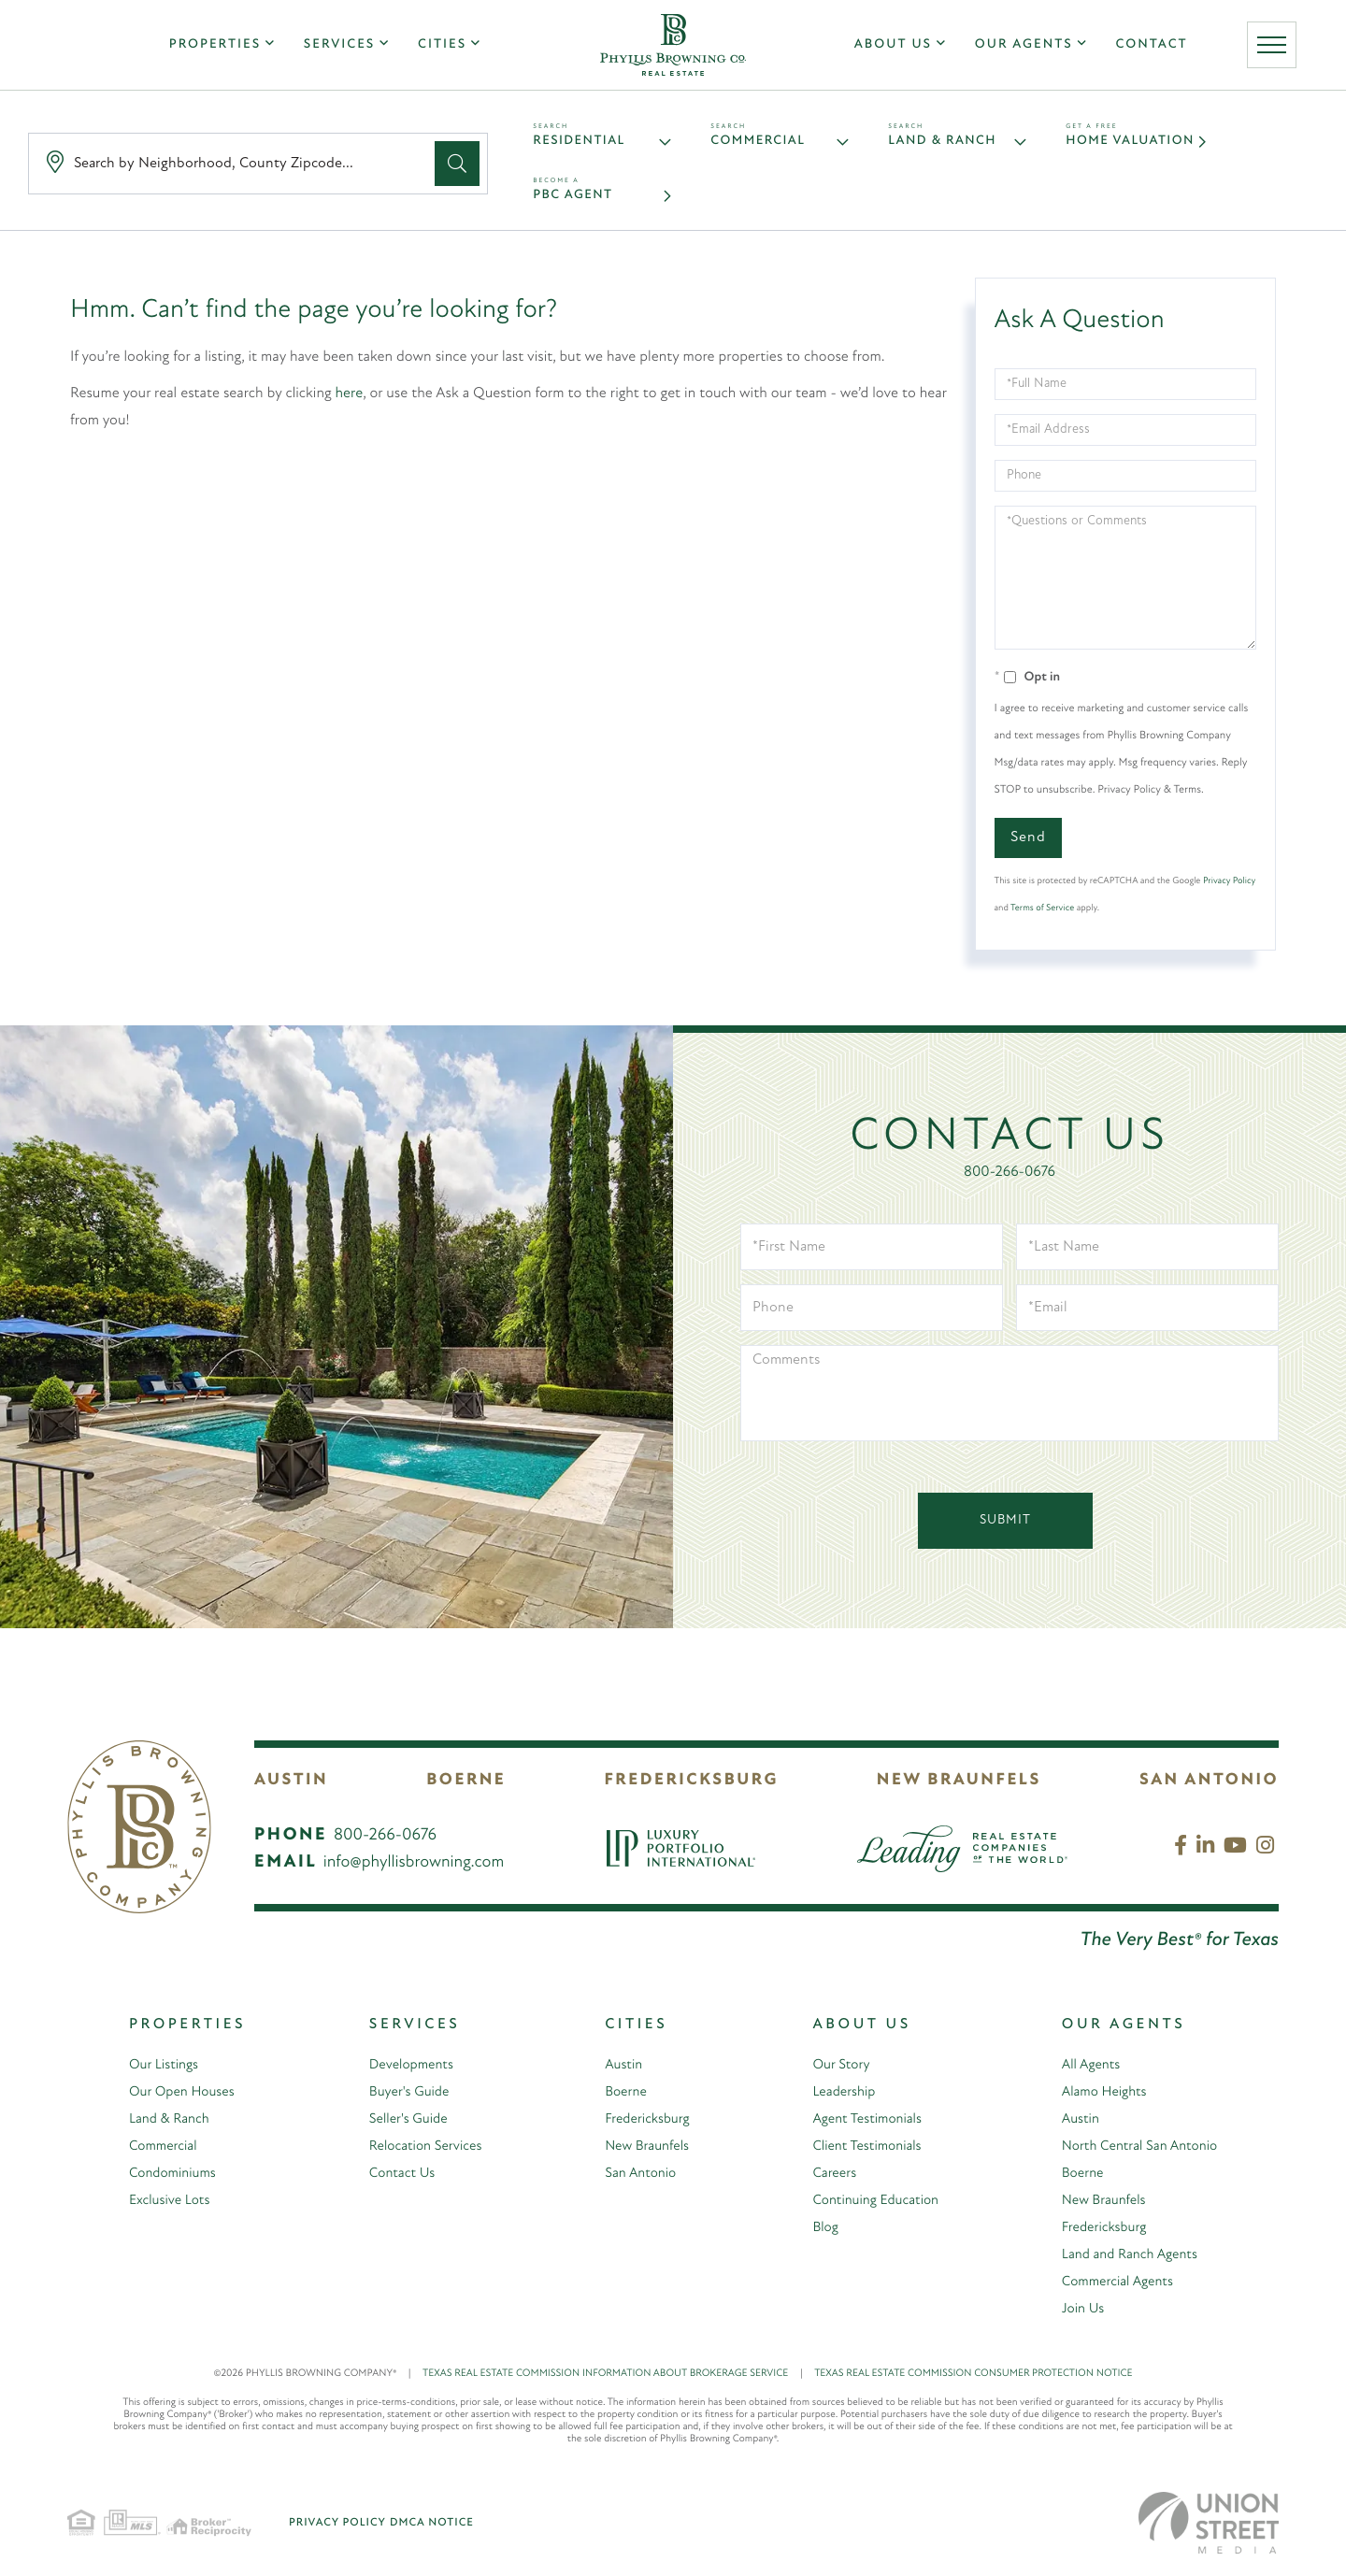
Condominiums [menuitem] (172, 2176)
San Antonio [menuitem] (632, 2176)
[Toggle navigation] (1280, 48)
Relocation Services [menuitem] (419, 2149)
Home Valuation (1135, 143)
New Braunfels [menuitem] (639, 2149)
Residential (582, 143)
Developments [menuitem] (403, 2068)
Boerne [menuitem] (616, 2095)
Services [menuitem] (333, 48)
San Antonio (1209, 1784)
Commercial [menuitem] (161, 2149)
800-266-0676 (1009, 1175)
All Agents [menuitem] (1084, 2068)
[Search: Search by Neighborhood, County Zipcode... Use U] (235, 166)
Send (1028, 841)
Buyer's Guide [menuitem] (401, 2095)
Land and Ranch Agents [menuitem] (1126, 2258)
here (350, 397)
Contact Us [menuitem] (393, 2176)
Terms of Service (1042, 912)
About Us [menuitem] (899, 48)
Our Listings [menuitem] (162, 2068)
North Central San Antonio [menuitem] (1137, 2149)
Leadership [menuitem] (835, 2095)
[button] (457, 165)
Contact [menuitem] (1157, 48)
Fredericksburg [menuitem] (640, 2122)
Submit (1005, 1524)
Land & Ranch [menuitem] (168, 2122)
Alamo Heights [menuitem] (1099, 2095)
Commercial (761, 143)
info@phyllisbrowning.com (414, 1866)
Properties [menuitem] (209, 48)
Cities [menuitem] (436, 48)
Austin (291, 1784)
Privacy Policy (1229, 885)
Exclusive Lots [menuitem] (168, 2204)
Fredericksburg (691, 1784)
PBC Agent (575, 199)
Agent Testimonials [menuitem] (861, 2122)
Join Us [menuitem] (1076, 2312)
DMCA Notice (432, 2526)
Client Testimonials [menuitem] (860, 2149)
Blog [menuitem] (816, 2231)
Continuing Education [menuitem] (870, 2204)
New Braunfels (959, 1784)
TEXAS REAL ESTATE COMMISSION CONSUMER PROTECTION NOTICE (973, 2377)
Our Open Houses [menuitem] (182, 2095)
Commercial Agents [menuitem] (1113, 2285)
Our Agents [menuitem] (1029, 48)
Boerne (466, 1784)
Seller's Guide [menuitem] (400, 2122)
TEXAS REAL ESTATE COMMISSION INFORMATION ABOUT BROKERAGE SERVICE (618, 2377)
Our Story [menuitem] (833, 2068)
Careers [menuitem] (825, 2176)
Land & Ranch (946, 143)
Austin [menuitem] (614, 2068)
